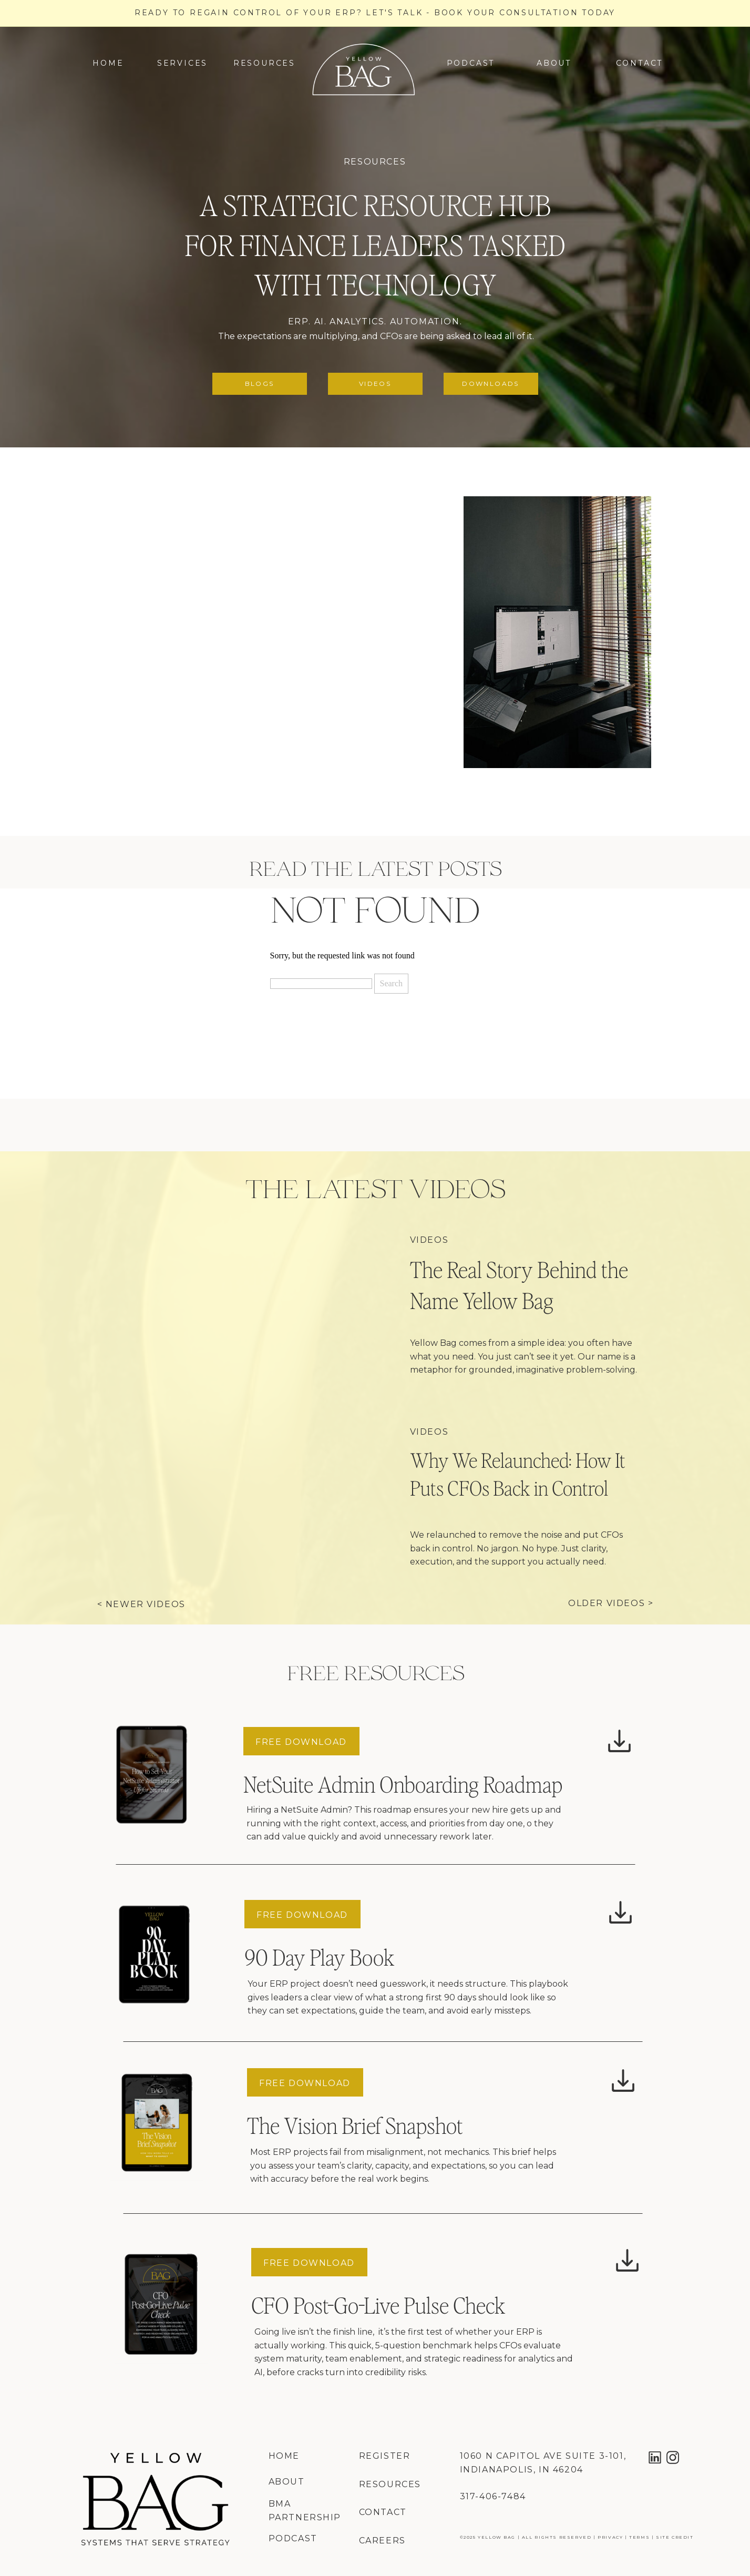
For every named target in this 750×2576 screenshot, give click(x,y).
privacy (610, 2537)
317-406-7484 (493, 2496)
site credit (675, 2537)
